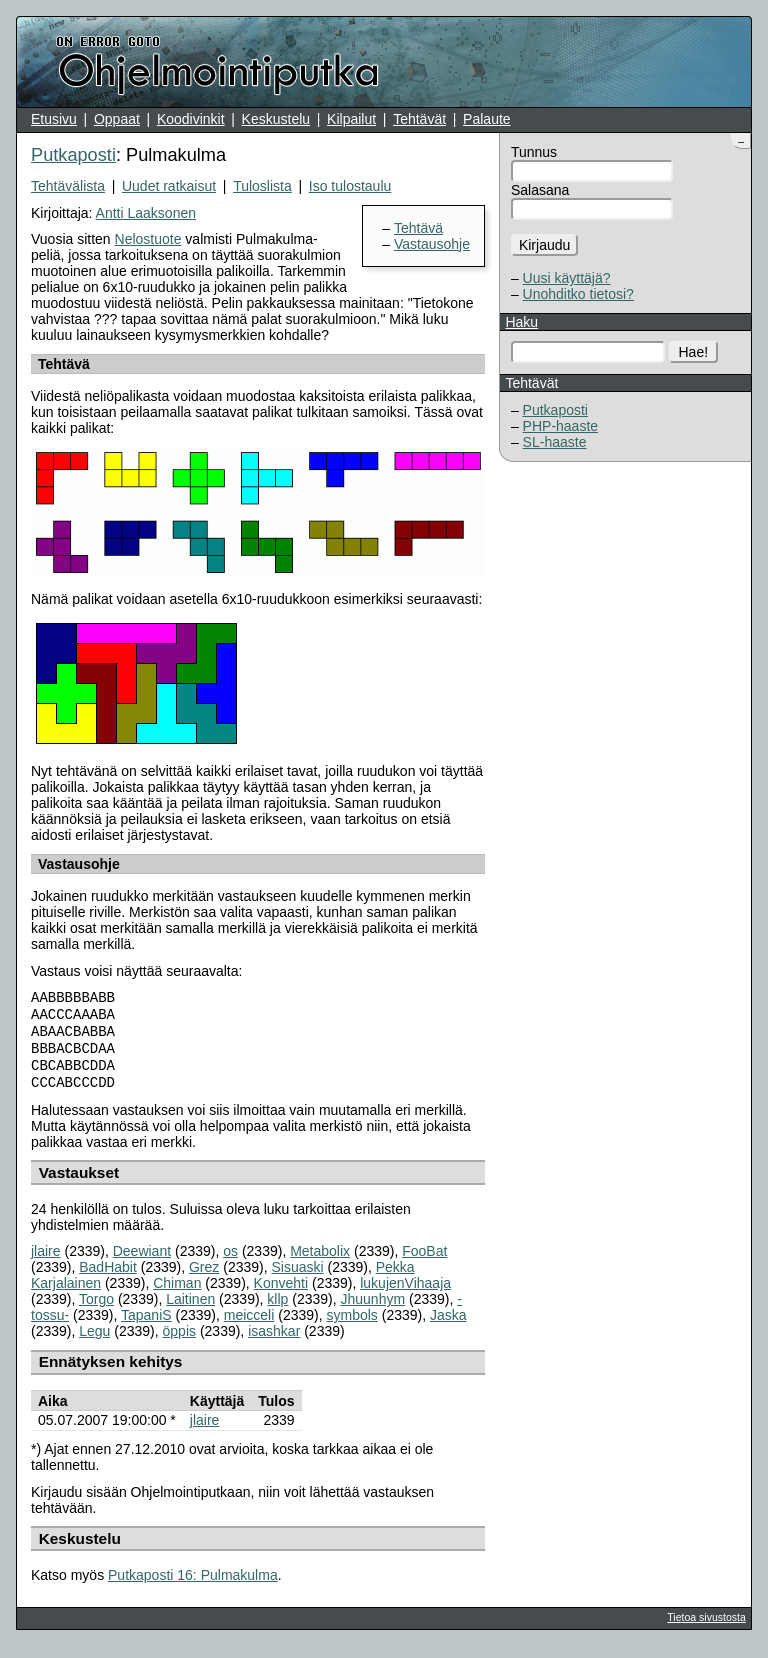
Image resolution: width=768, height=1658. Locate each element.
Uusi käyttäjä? (567, 278)
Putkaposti (555, 410)
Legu (94, 1343)
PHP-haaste (560, 426)
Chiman (177, 1295)
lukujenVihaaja (405, 1295)
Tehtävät (419, 119)
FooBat (424, 1263)
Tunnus (534, 152)
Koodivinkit (191, 119)
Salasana (540, 190)
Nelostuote (148, 239)
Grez (204, 1279)
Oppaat (117, 119)
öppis (179, 1343)
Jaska (448, 1327)
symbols (351, 1327)
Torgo (96, 1311)
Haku (521, 322)
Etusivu (54, 119)
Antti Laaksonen (146, 213)
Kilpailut (351, 119)
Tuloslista (262, 186)
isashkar (274, 1343)
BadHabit (108, 1279)
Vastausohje (432, 244)
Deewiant (142, 1263)
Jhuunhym (373, 1311)
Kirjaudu (544, 245)
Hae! (694, 352)
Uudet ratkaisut (169, 186)
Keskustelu (276, 119)
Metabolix (320, 1263)
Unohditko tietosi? (578, 294)
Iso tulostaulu (350, 186)
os (230, 1263)
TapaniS (146, 1327)
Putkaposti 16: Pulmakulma (193, 1587)
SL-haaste (555, 442)
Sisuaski (297, 1279)
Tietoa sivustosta (706, 1629)
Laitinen (190, 1311)
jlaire (46, 1263)
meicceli (249, 1327)
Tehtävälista (68, 186)
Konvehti (281, 1295)
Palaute (486, 119)
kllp (277, 1311)
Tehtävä (418, 228)
